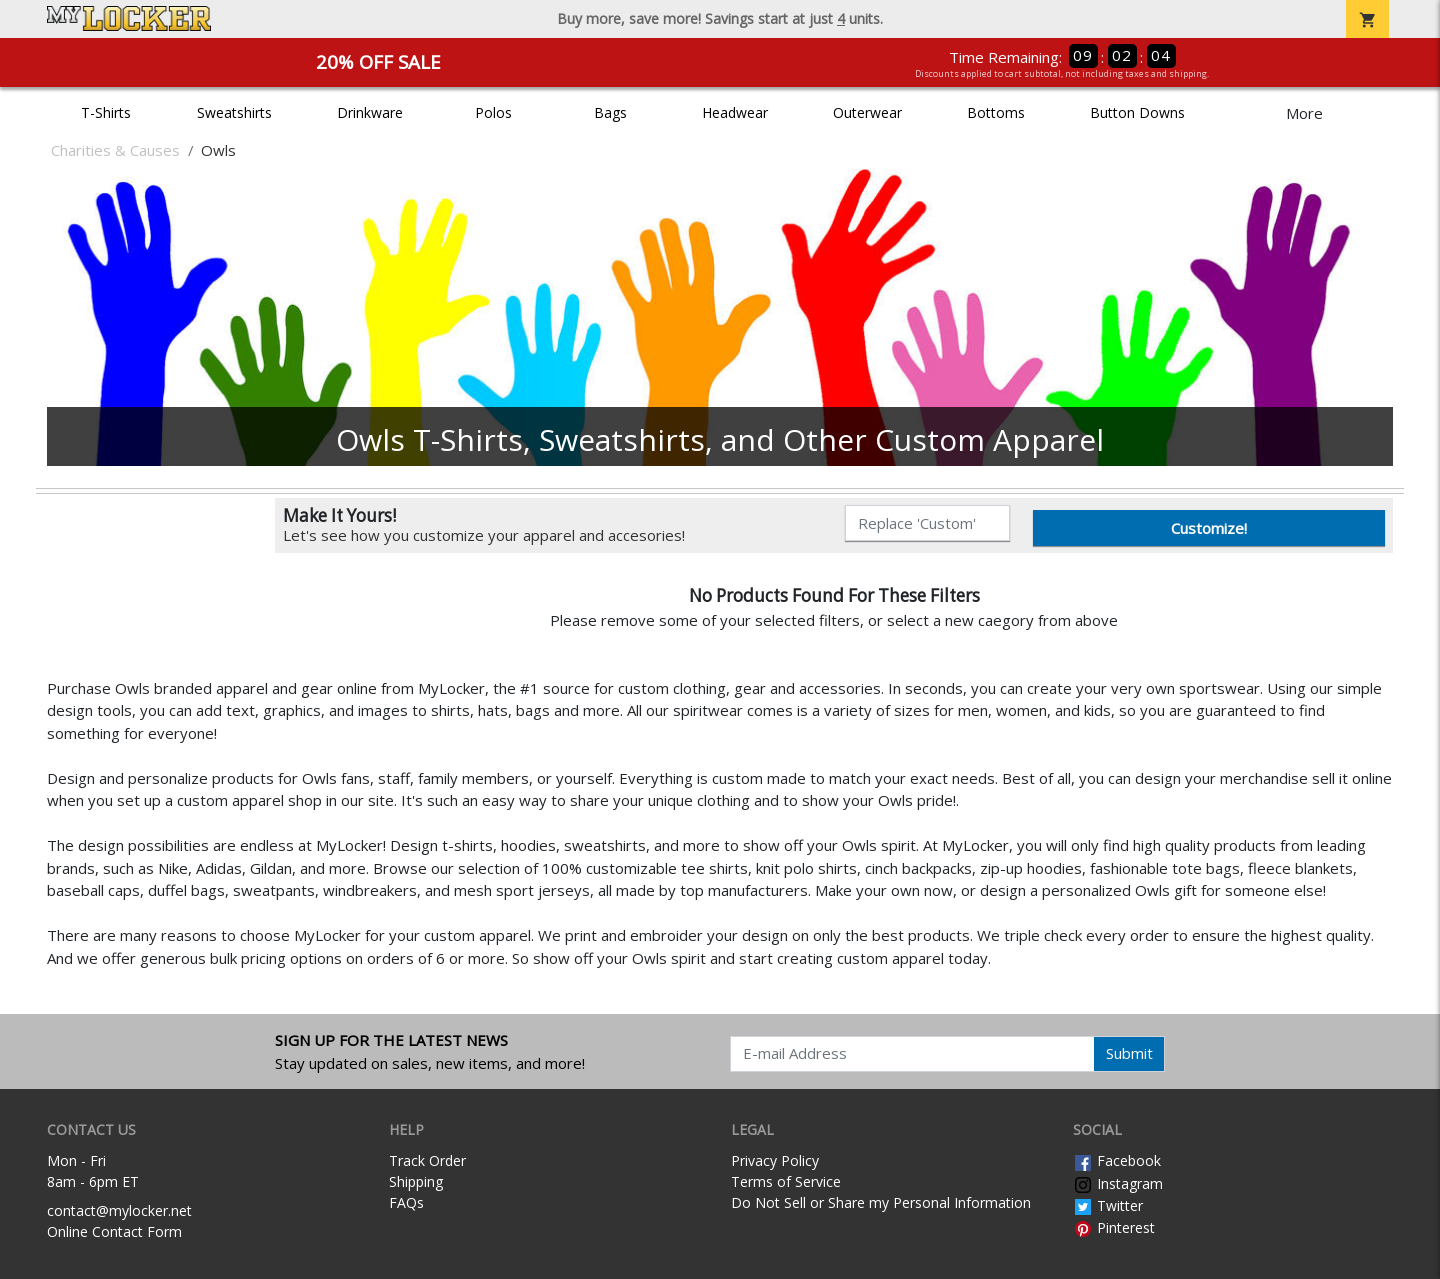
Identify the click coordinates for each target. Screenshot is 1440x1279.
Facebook (1117, 1160)
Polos (493, 112)
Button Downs (1137, 112)
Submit (1129, 1053)
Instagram (1118, 1183)
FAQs (406, 1202)
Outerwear (867, 112)
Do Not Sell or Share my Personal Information (881, 1202)
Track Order (427, 1160)
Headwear (735, 112)
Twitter (1108, 1205)
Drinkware (370, 112)
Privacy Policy (775, 1160)
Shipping (416, 1181)
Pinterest (1114, 1227)
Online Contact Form (114, 1231)
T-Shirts (106, 112)
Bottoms (996, 112)
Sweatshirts (234, 112)
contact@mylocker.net (119, 1210)
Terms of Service (786, 1181)
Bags (610, 112)
